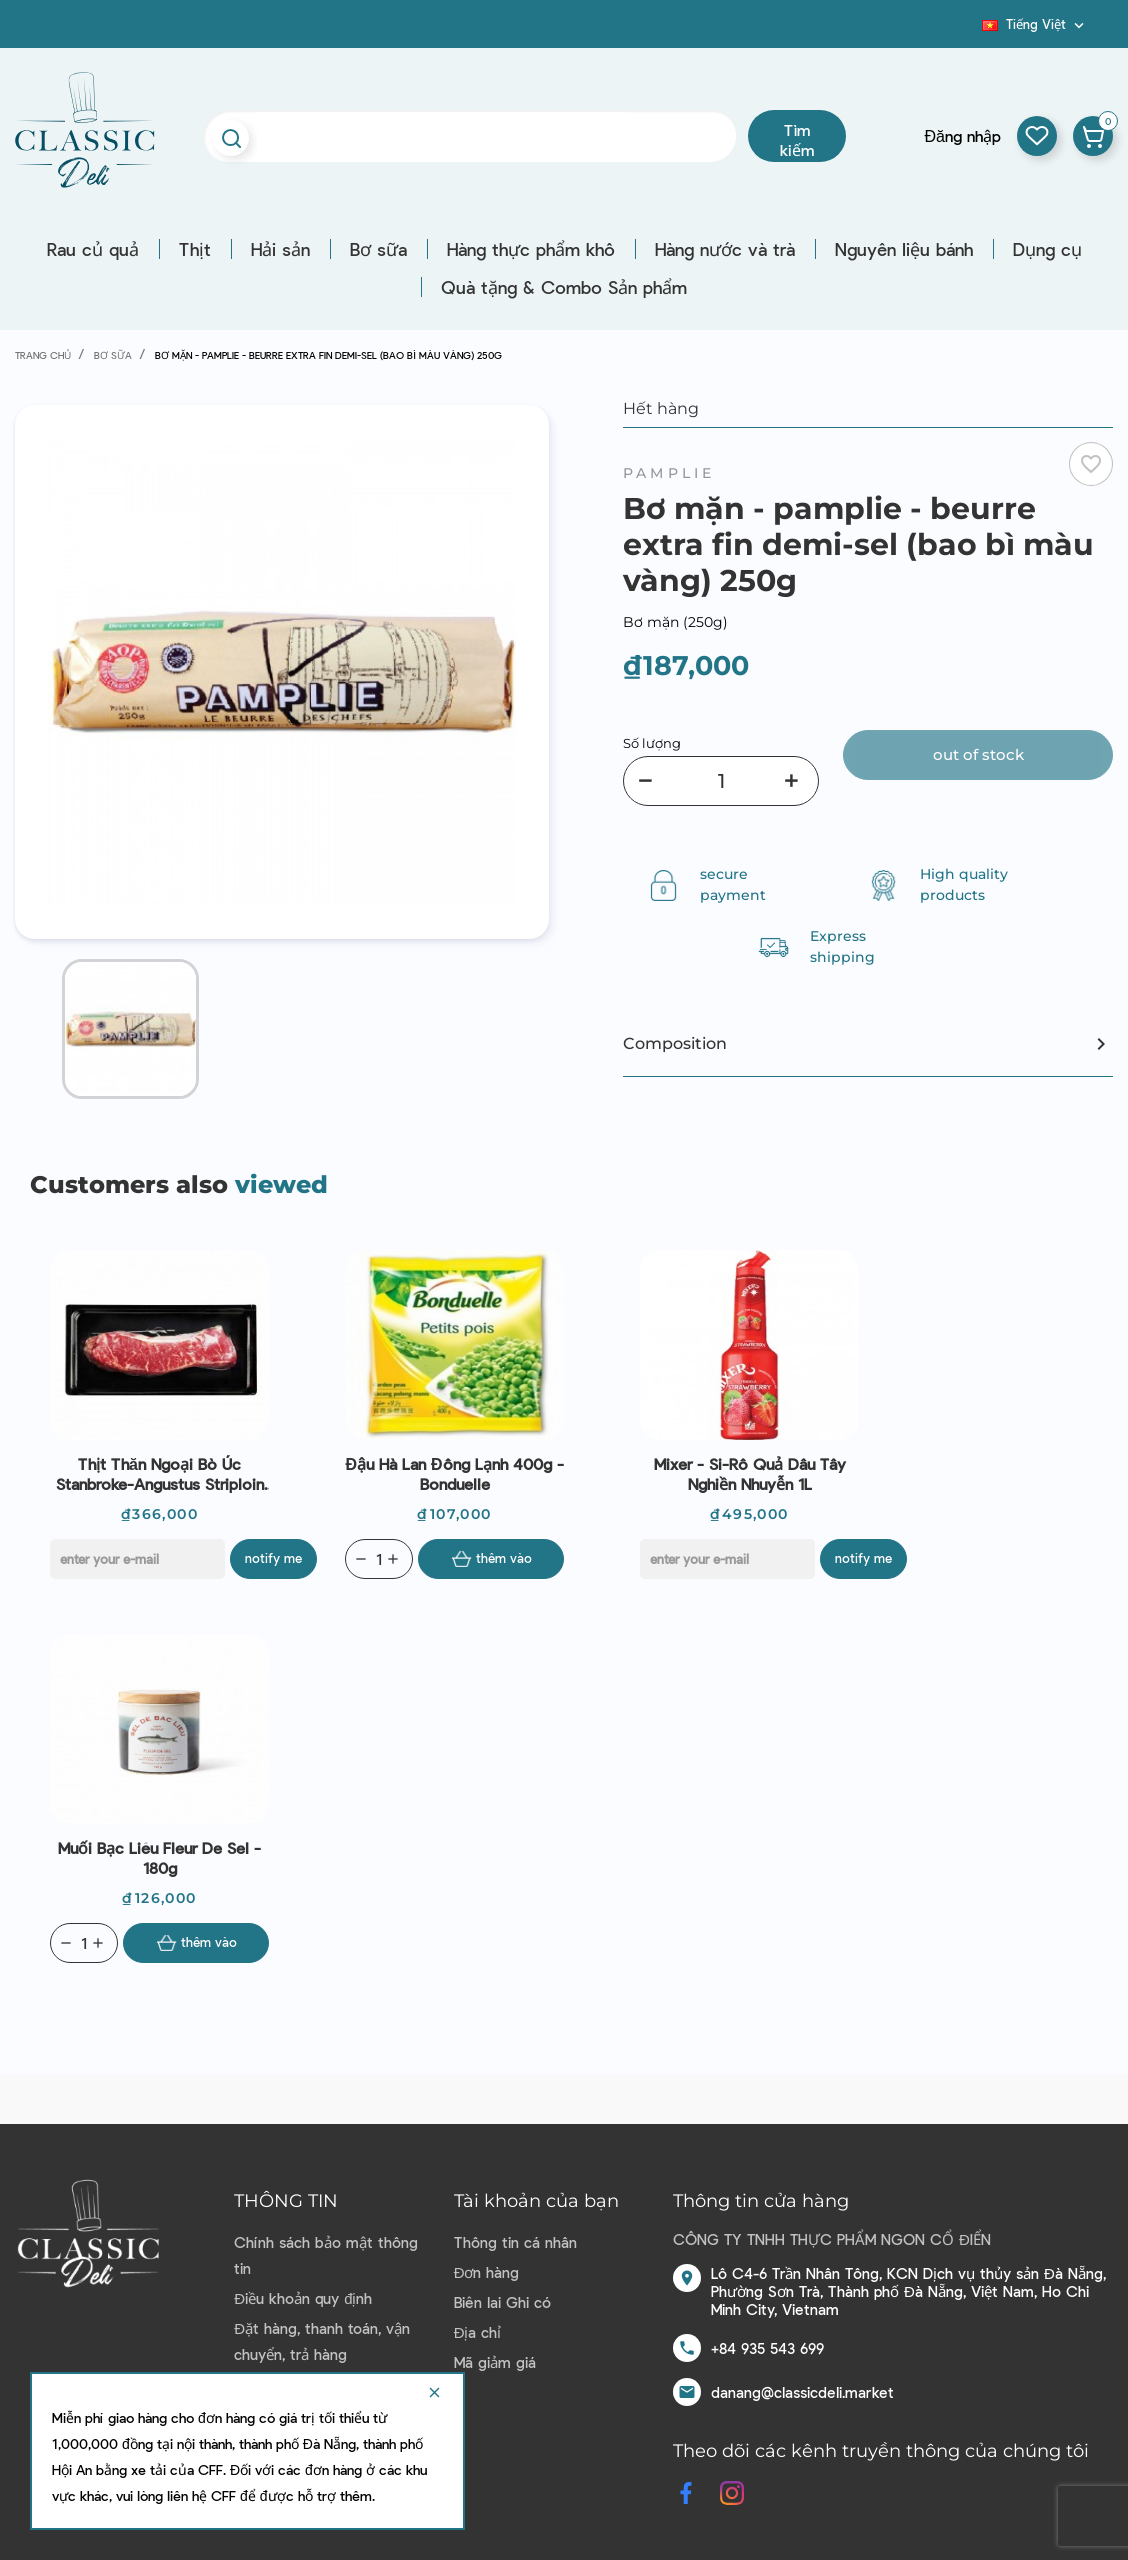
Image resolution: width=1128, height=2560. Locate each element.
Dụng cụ (1047, 249)
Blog (970, 31)
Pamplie (669, 473)
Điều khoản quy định (303, 2298)
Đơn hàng (487, 2272)
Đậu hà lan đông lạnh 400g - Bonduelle (454, 1473)
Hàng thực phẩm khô (531, 249)
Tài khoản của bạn (536, 2201)
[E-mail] (137, 1559)
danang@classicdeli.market (802, 2392)
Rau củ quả (93, 249)
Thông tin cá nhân (515, 2242)
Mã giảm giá (495, 2362)
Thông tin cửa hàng (761, 2201)
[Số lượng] (721, 781)
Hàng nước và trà (725, 249)
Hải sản (280, 249)
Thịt (195, 249)
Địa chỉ (478, 2332)
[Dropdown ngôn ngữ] (1035, 24)
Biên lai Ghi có (502, 2302)
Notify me (273, 1558)
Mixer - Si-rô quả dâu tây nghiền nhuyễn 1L (750, 1473)
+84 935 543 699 (767, 2348)
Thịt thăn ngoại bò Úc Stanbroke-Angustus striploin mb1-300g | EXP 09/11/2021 (160, 1474)
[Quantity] (379, 1559)
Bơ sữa (378, 249)
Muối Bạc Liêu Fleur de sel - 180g (159, 1857)
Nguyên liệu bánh (904, 249)
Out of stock (978, 754)
